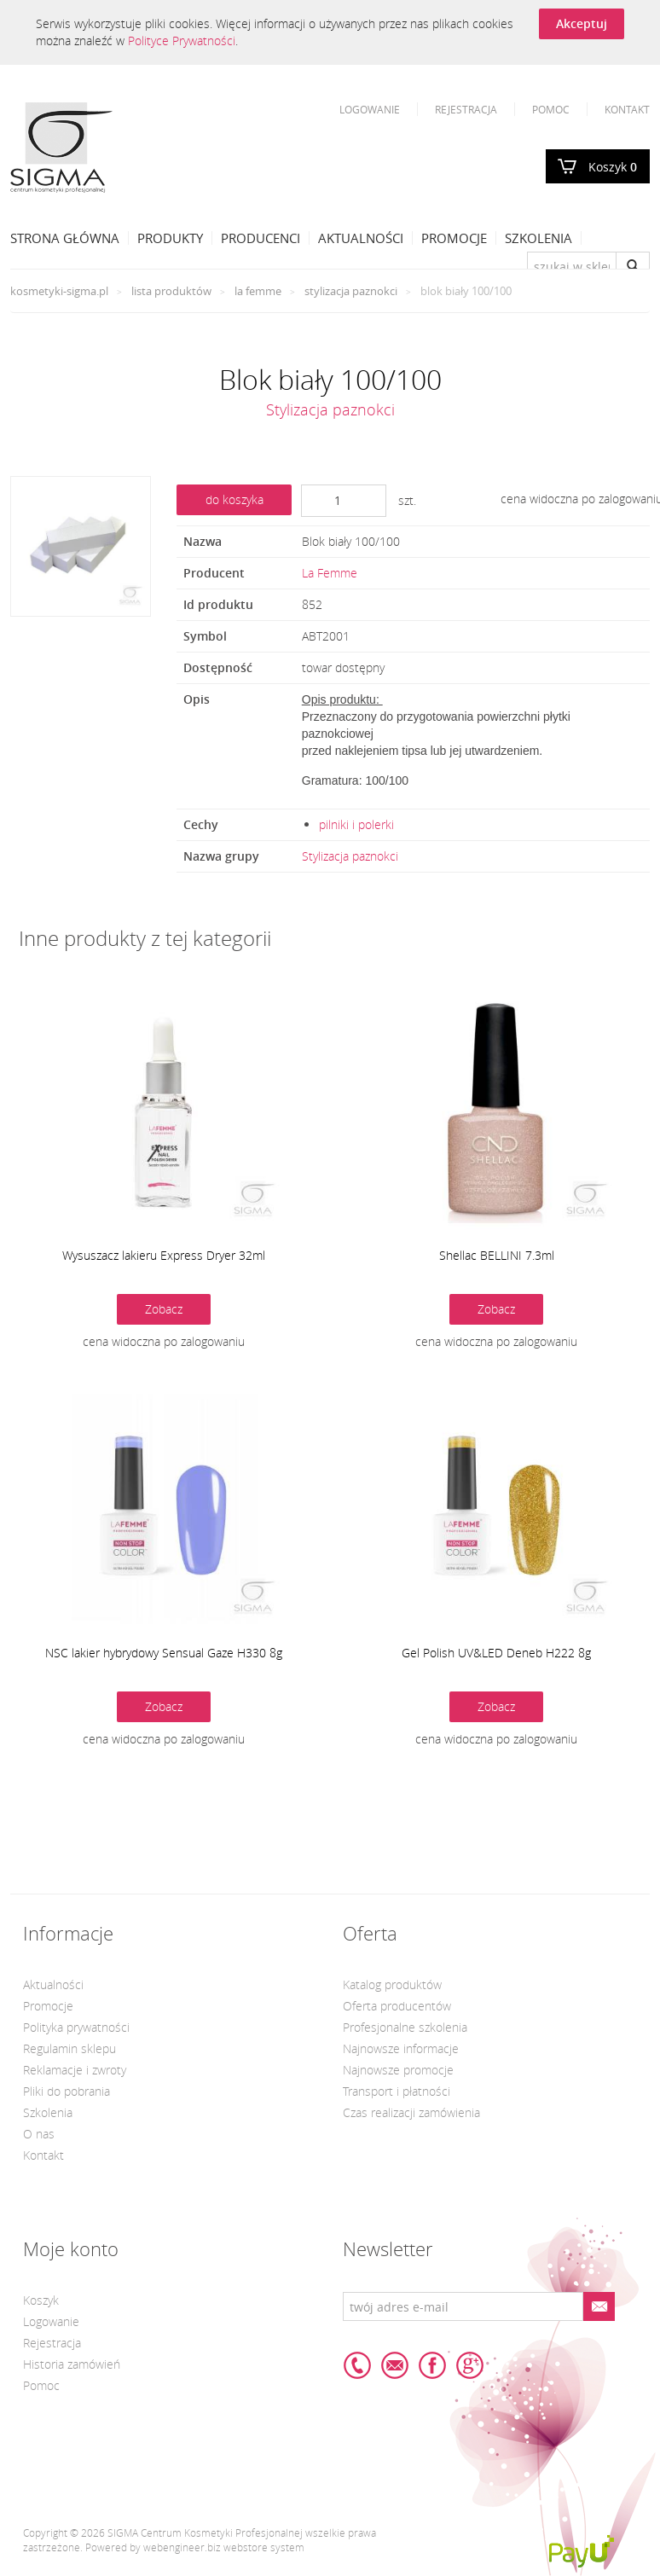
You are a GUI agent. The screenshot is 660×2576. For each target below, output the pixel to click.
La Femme (257, 291)
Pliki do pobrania (66, 2091)
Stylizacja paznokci (350, 291)
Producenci (260, 238)
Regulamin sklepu (69, 2048)
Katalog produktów (392, 1984)
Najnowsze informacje (401, 2048)
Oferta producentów (397, 2006)
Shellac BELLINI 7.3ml (496, 1255)
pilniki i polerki (356, 824)
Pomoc (551, 109)
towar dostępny (343, 667)
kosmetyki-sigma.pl (59, 291)
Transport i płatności (396, 2091)
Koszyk (612, 167)
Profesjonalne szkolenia (405, 2027)
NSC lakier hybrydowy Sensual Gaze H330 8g (163, 1653)
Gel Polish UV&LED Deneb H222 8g (496, 1653)
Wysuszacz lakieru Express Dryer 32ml (163, 1255)
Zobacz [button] (163, 1309)
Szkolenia (538, 238)
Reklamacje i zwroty (74, 2070)
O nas (39, 2134)
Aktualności (360, 238)
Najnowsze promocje (398, 2070)
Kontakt (627, 109)
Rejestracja (466, 109)
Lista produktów (171, 291)
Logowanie (369, 109)
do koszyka (234, 499)
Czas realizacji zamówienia (411, 2112)
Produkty (170, 238)
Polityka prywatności (76, 2027)
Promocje (454, 238)
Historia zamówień (71, 2364)
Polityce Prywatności (181, 40)
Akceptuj (581, 23)
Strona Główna (64, 238)
